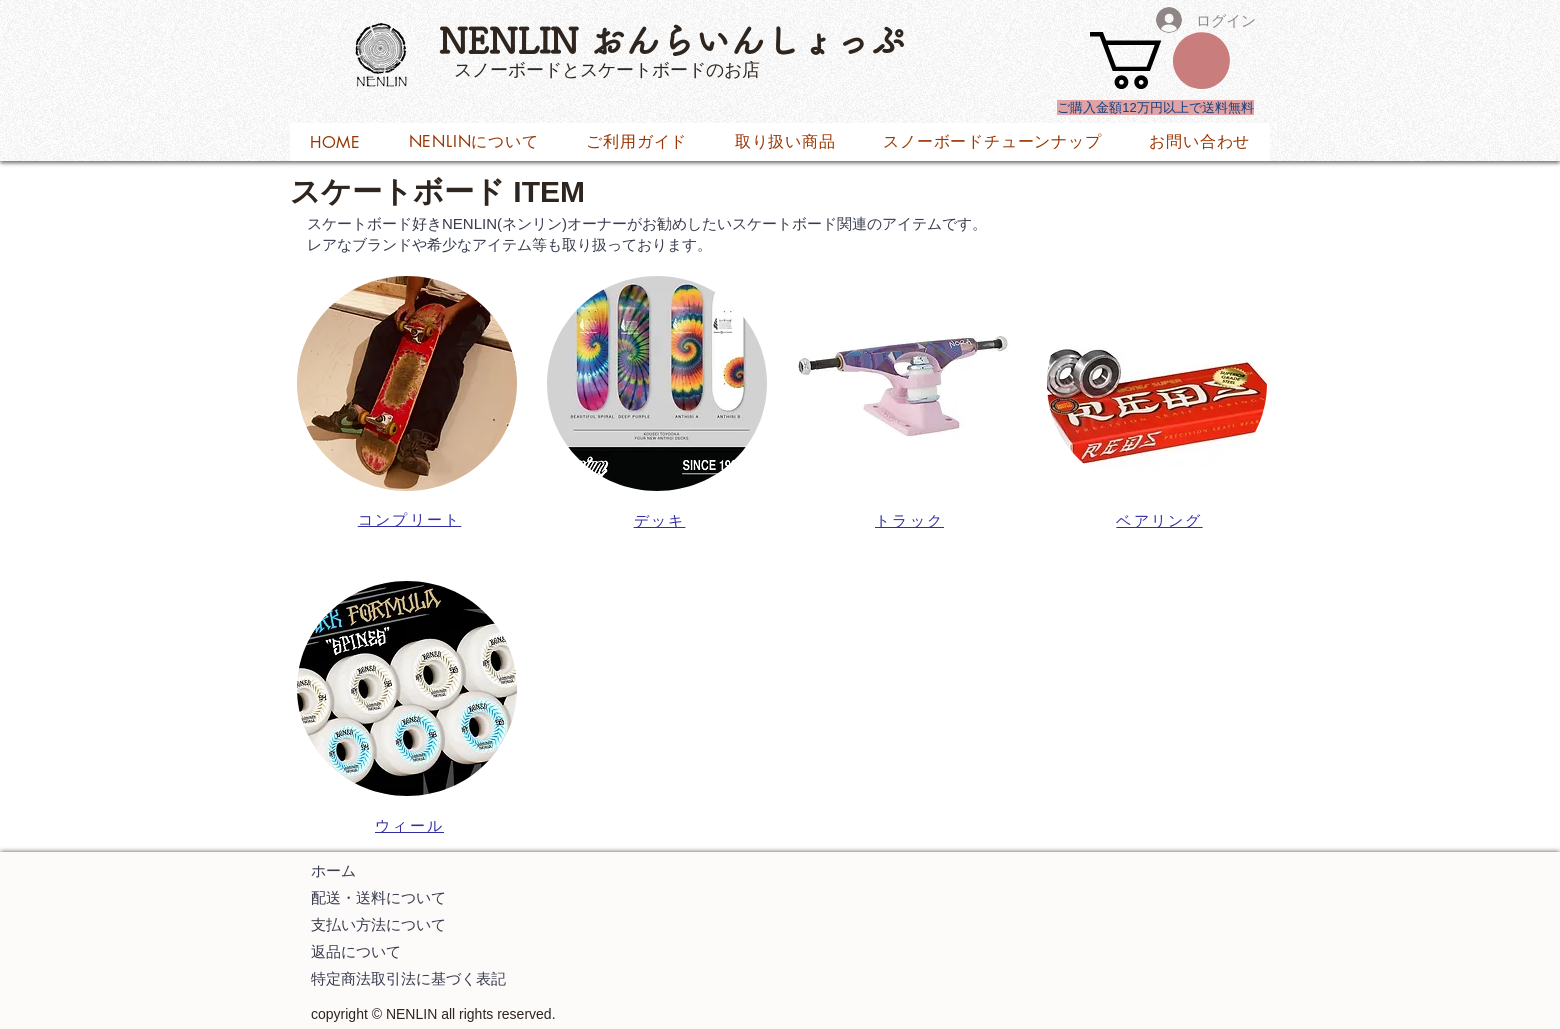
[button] (1160, 60)
